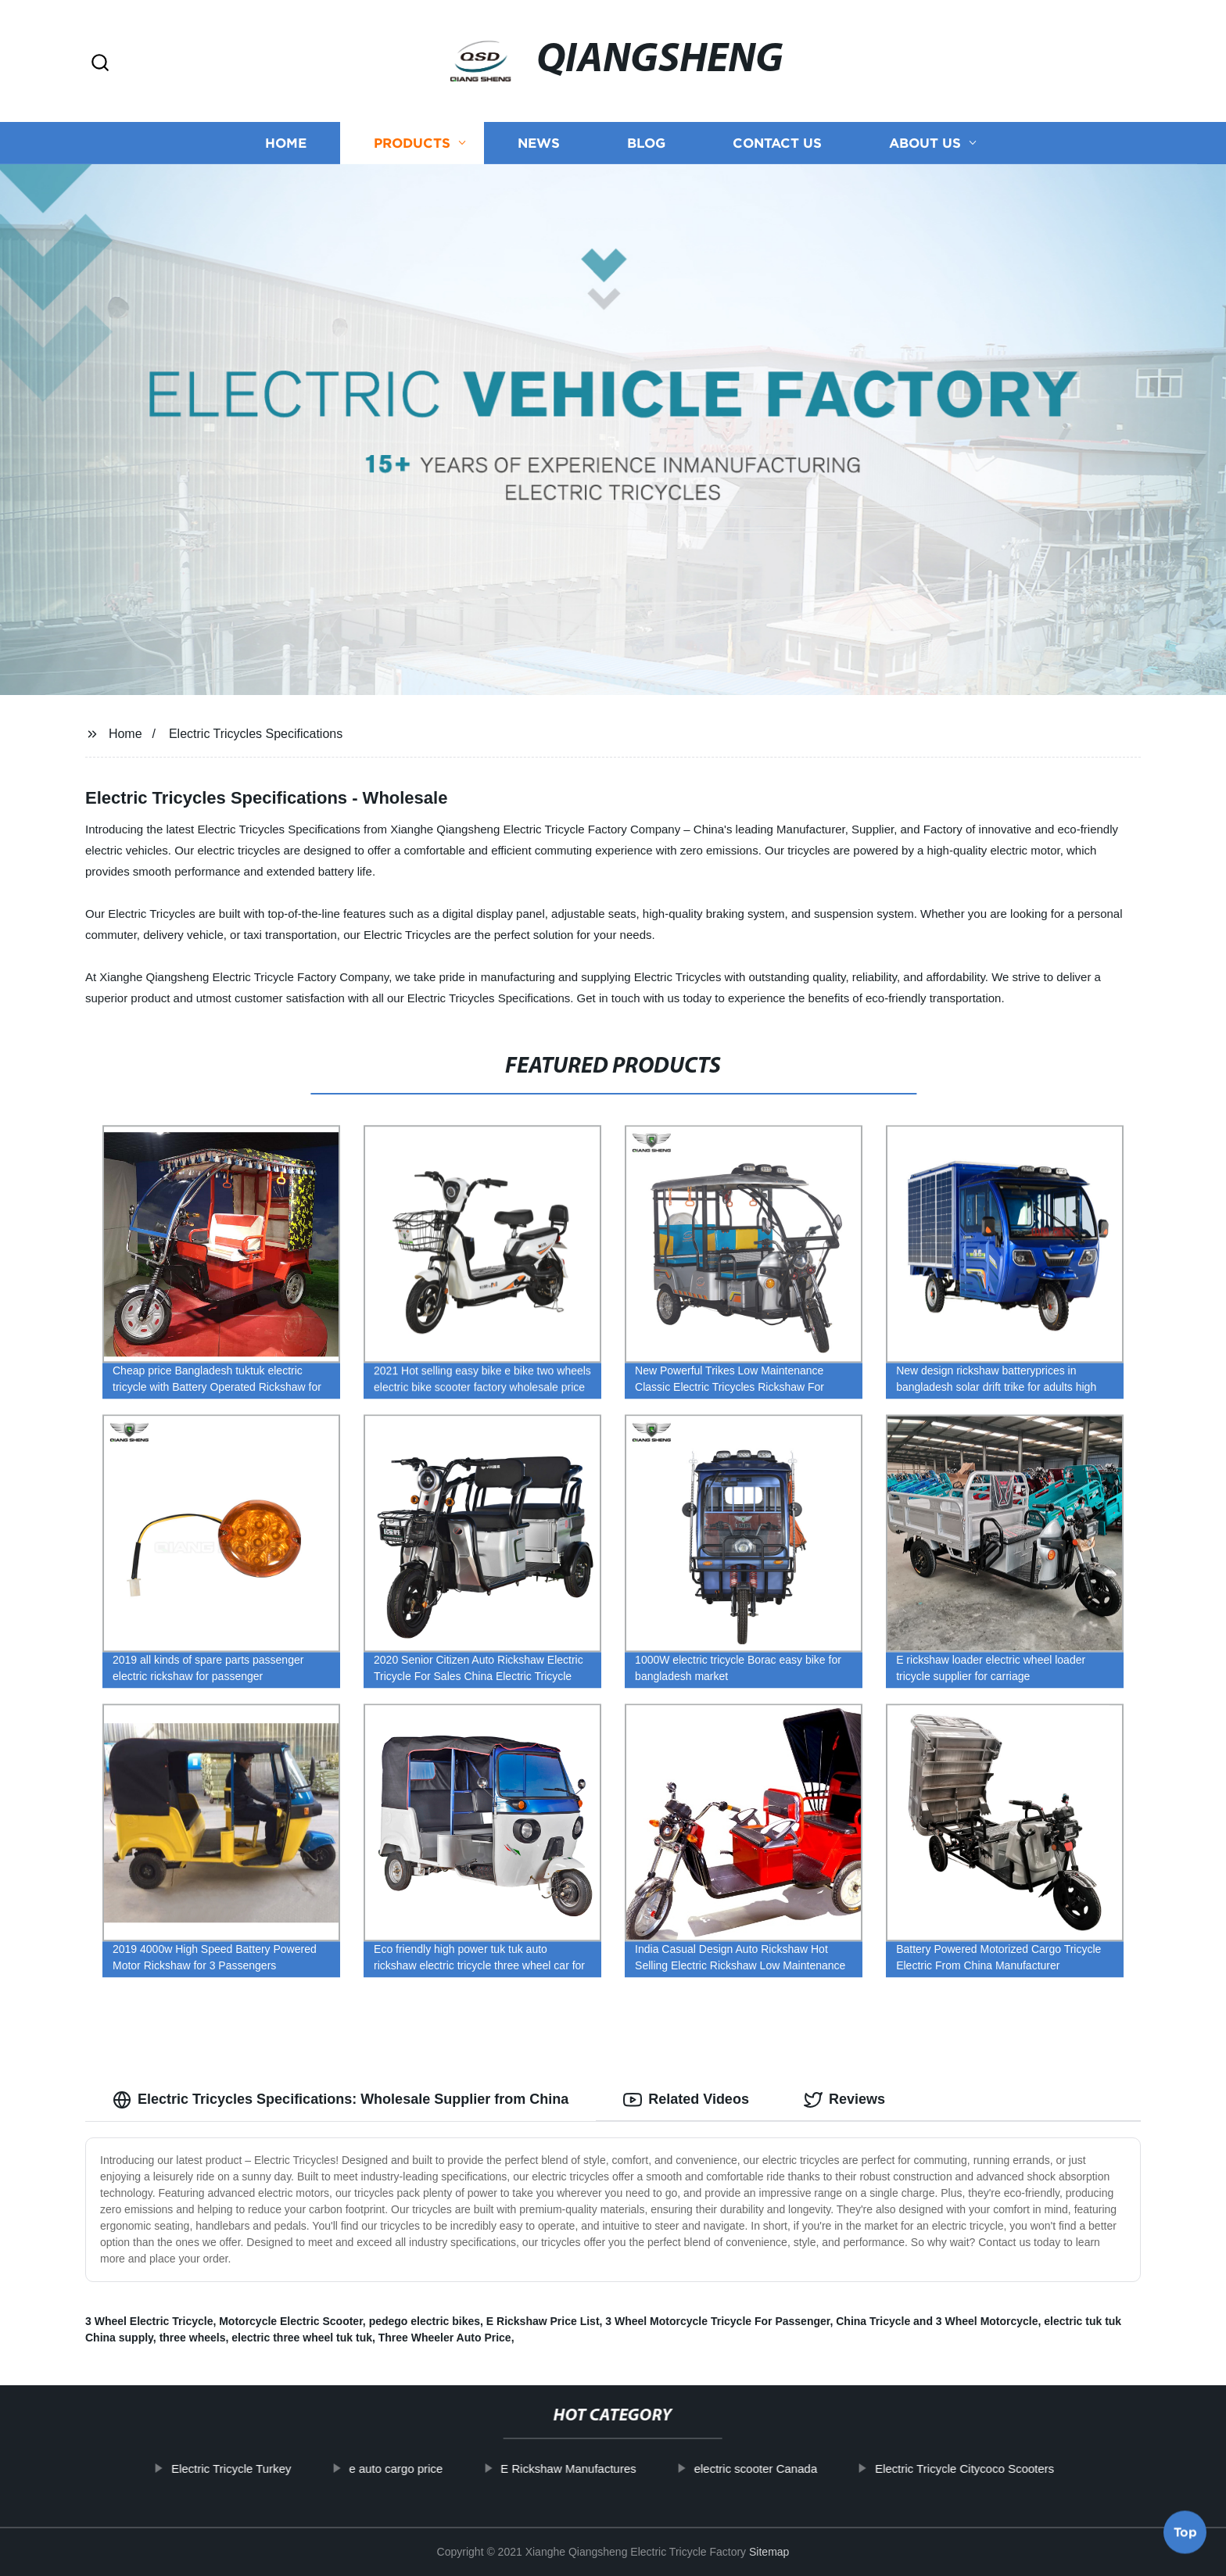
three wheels (193, 2337)
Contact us (777, 142)
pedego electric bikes (424, 2321)
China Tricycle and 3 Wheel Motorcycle (937, 2321)
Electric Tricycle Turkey (285, 2468)
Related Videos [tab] (686, 2100)
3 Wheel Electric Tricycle (149, 2321)
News (539, 142)
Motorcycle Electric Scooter (291, 2321)
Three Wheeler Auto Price (444, 2337)
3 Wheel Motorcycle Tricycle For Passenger (717, 2321)
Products (412, 142)
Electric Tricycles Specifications (255, 733)
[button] (100, 64)
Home (285, 142)
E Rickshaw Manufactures (622, 2468)
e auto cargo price (450, 2468)
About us (925, 142)
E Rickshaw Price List (543, 2321)
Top (1185, 2535)
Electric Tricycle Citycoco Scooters (1018, 2468)
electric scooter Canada (810, 2468)
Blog (646, 142)
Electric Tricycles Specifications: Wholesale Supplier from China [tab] (340, 2100)
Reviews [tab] (844, 2100)
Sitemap (769, 2552)
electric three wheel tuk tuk (301, 2337)
